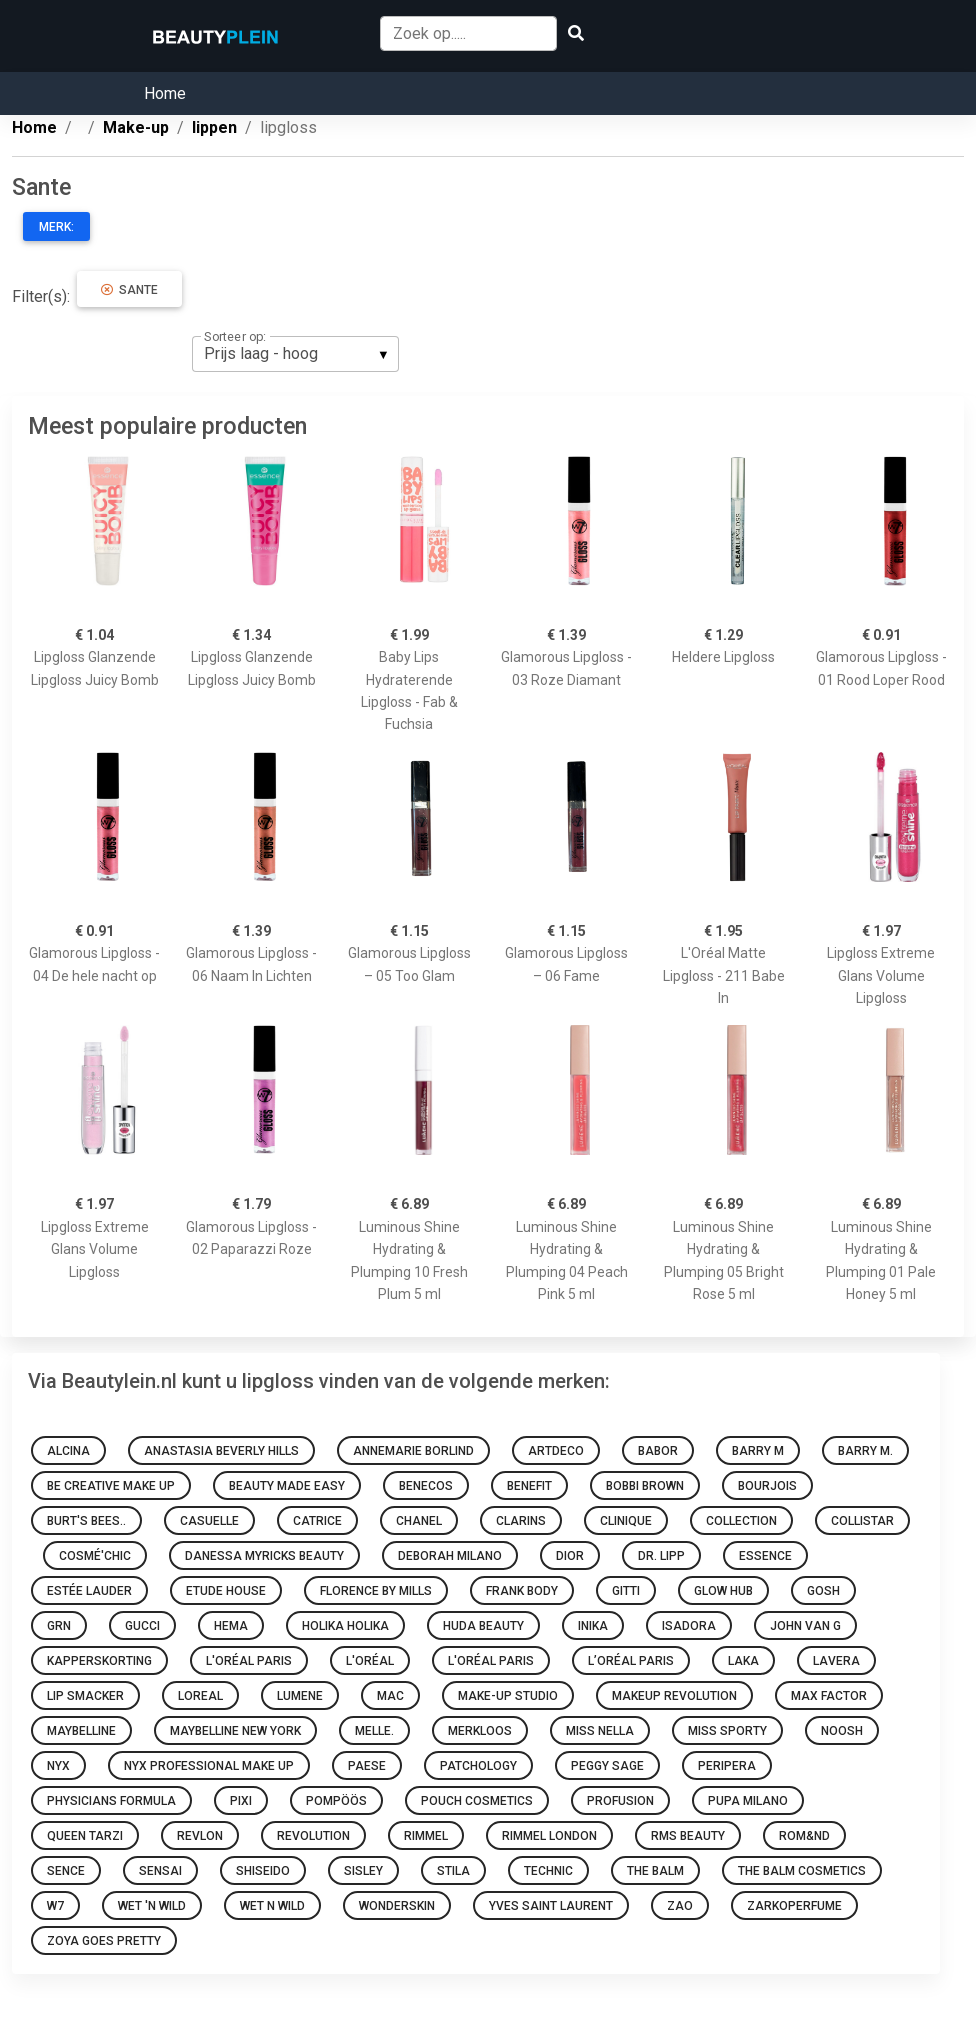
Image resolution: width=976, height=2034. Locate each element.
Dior (570, 1556)
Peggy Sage (607, 1766)
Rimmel (426, 1836)
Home (165, 93)
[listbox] (295, 354)
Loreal (200, 1696)
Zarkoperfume (794, 1906)
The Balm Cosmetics (802, 1871)
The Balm (655, 1871)
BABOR (658, 1451)
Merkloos (480, 1731)
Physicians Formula (111, 1801)
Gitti (626, 1591)
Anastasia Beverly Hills (221, 1451)
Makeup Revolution (674, 1696)
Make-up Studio (508, 1696)
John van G (805, 1626)
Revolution (313, 1836)
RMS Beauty (688, 1836)
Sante (129, 290)
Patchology (478, 1766)
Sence (66, 1871)
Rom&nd (804, 1836)
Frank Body (522, 1591)
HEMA (231, 1626)
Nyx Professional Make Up (209, 1766)
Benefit (529, 1486)
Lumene (300, 1696)
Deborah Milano (450, 1556)
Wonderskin (397, 1906)
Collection (741, 1521)
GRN (59, 1626)
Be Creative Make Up (111, 1486)
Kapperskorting (99, 1661)
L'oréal (370, 1661)
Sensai (160, 1871)
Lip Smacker (85, 1696)
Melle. (374, 1731)
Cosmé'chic (95, 1556)
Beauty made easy (287, 1486)
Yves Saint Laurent (551, 1906)
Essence (765, 1556)
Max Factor (829, 1696)
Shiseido (263, 1871)
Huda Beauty (483, 1626)
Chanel (419, 1521)
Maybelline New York (235, 1731)
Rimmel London (549, 1836)
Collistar (862, 1521)
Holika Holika (345, 1626)
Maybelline (81, 1731)
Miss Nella (600, 1731)
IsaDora (689, 1626)
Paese (367, 1766)
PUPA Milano (748, 1801)
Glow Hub (723, 1591)
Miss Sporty (727, 1731)
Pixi (241, 1801)
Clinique (626, 1521)
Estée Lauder (89, 1591)
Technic (548, 1871)
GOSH (823, 1591)
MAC (390, 1696)
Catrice (317, 1521)
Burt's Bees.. (86, 1521)
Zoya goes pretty (104, 1941)
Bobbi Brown (645, 1486)
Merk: (56, 227)
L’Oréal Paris (631, 1661)
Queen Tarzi (85, 1836)
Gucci (142, 1626)
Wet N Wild (272, 1906)
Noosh (842, 1731)
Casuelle (209, 1521)
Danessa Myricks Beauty (264, 1556)
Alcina (68, 1451)
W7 (55, 1906)
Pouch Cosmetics (477, 1801)
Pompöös (336, 1801)
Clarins (521, 1521)
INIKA (593, 1626)
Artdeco (556, 1451)
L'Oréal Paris (249, 1661)
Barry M (758, 1451)
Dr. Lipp (661, 1556)
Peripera (727, 1766)
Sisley (363, 1871)
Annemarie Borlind (413, 1451)
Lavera (836, 1661)
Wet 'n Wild (152, 1906)
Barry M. (865, 1451)
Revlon (200, 1836)
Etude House (226, 1591)
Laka (743, 1661)
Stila (453, 1871)
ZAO (680, 1906)
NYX (58, 1766)
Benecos (426, 1486)
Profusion (620, 1801)
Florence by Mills (376, 1591)
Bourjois (767, 1486)
